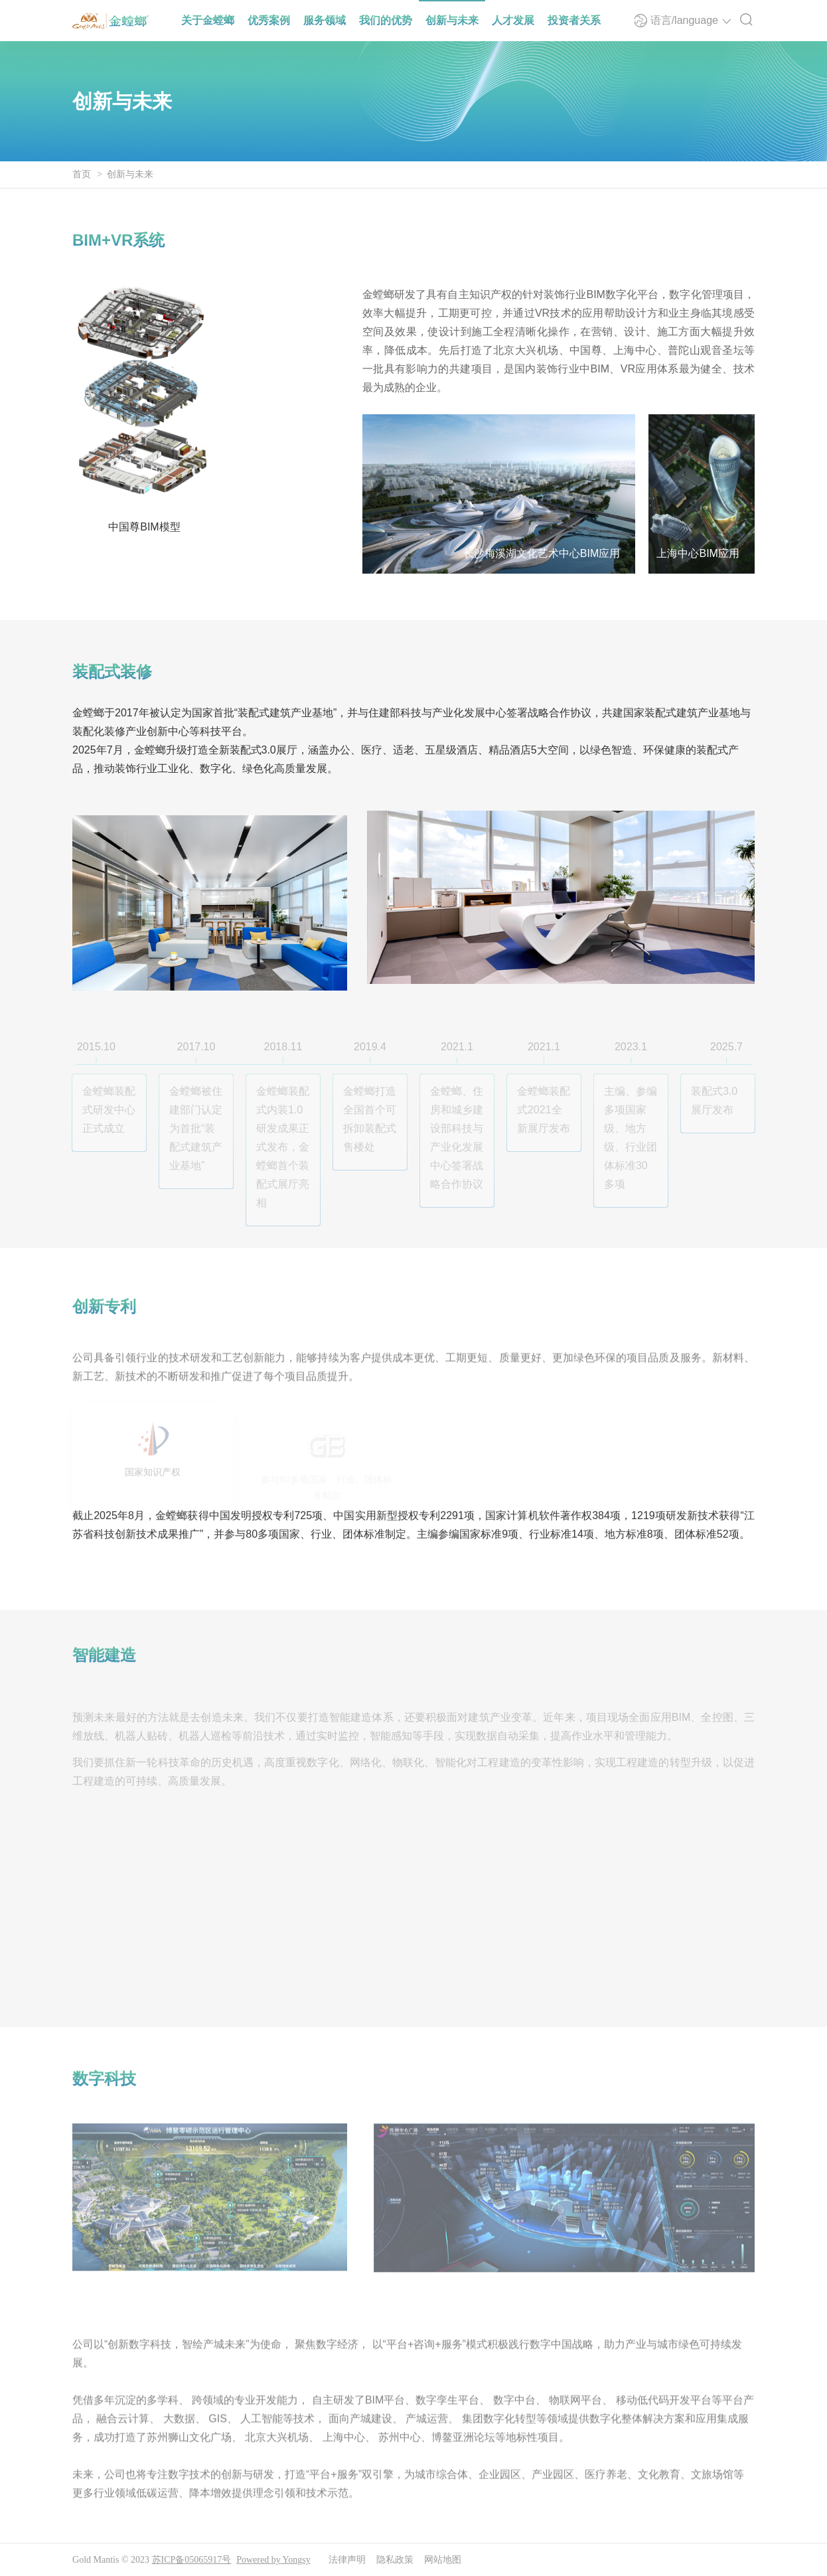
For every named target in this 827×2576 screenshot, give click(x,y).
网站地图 (442, 2560)
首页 (81, 174)
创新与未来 (130, 174)
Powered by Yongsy (273, 2560)
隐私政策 (395, 2560)
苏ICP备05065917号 (192, 2560)
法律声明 (347, 2560)
